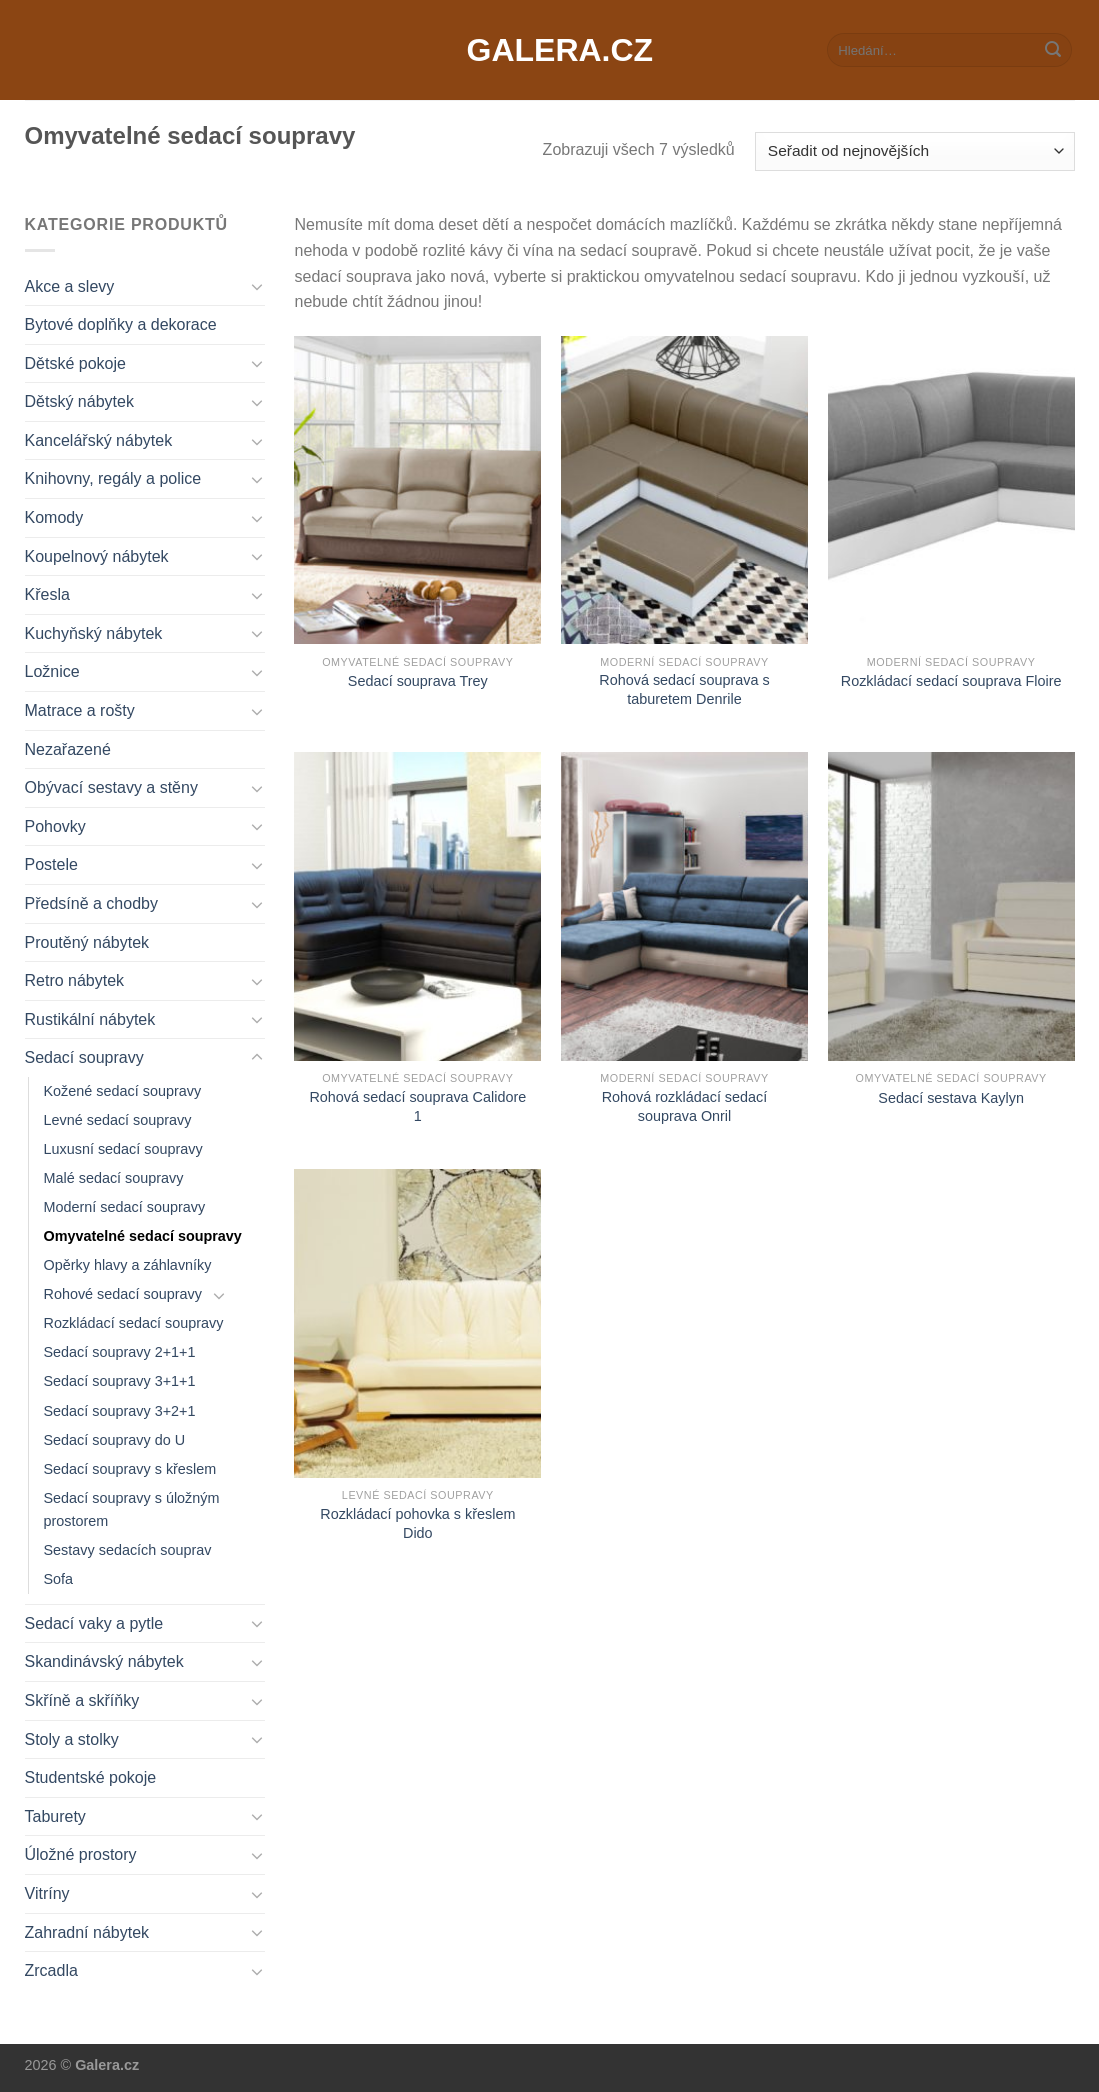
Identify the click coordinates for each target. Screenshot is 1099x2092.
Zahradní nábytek (87, 1932)
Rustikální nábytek (90, 1019)
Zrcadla (51, 1970)
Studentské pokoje (91, 1777)
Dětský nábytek (79, 401)
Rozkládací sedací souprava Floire (951, 681)
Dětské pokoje (75, 363)
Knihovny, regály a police (113, 478)
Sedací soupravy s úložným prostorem (132, 1509)
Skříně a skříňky (82, 1700)
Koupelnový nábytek (97, 556)
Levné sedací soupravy (118, 1120)
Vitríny (47, 1893)
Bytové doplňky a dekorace (121, 324)
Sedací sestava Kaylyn (951, 1098)
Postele (51, 864)
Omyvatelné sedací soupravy (143, 1236)
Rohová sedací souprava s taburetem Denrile (684, 689)
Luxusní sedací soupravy (123, 1149)
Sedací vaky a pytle (94, 1623)
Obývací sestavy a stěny (111, 787)
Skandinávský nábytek (104, 1661)
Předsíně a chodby (91, 903)
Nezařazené (68, 749)
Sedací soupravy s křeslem (130, 1469)
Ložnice (52, 671)
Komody (54, 517)
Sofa (59, 1579)
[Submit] (1053, 50)
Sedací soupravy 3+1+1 (120, 1381)
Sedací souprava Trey (418, 681)
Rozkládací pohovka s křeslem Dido (417, 1523)
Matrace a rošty (80, 710)
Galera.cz (550, 50)
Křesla (47, 594)
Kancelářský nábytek (99, 440)
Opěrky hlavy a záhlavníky (128, 1265)
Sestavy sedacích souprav (128, 1550)
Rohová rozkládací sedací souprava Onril (685, 1106)
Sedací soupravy (84, 1057)
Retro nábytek (75, 980)
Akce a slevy (70, 286)
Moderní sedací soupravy (125, 1207)
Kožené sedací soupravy (123, 1091)
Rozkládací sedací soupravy (134, 1323)
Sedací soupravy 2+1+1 (120, 1352)
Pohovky (55, 826)
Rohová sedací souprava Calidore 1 (417, 1106)
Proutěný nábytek (87, 942)
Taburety (55, 1816)
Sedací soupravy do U (115, 1440)
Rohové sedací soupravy (123, 1294)
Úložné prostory (81, 1854)
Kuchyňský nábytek (94, 633)
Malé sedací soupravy (114, 1178)
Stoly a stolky (72, 1739)
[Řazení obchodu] (914, 151)
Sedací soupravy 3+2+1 (120, 1411)
